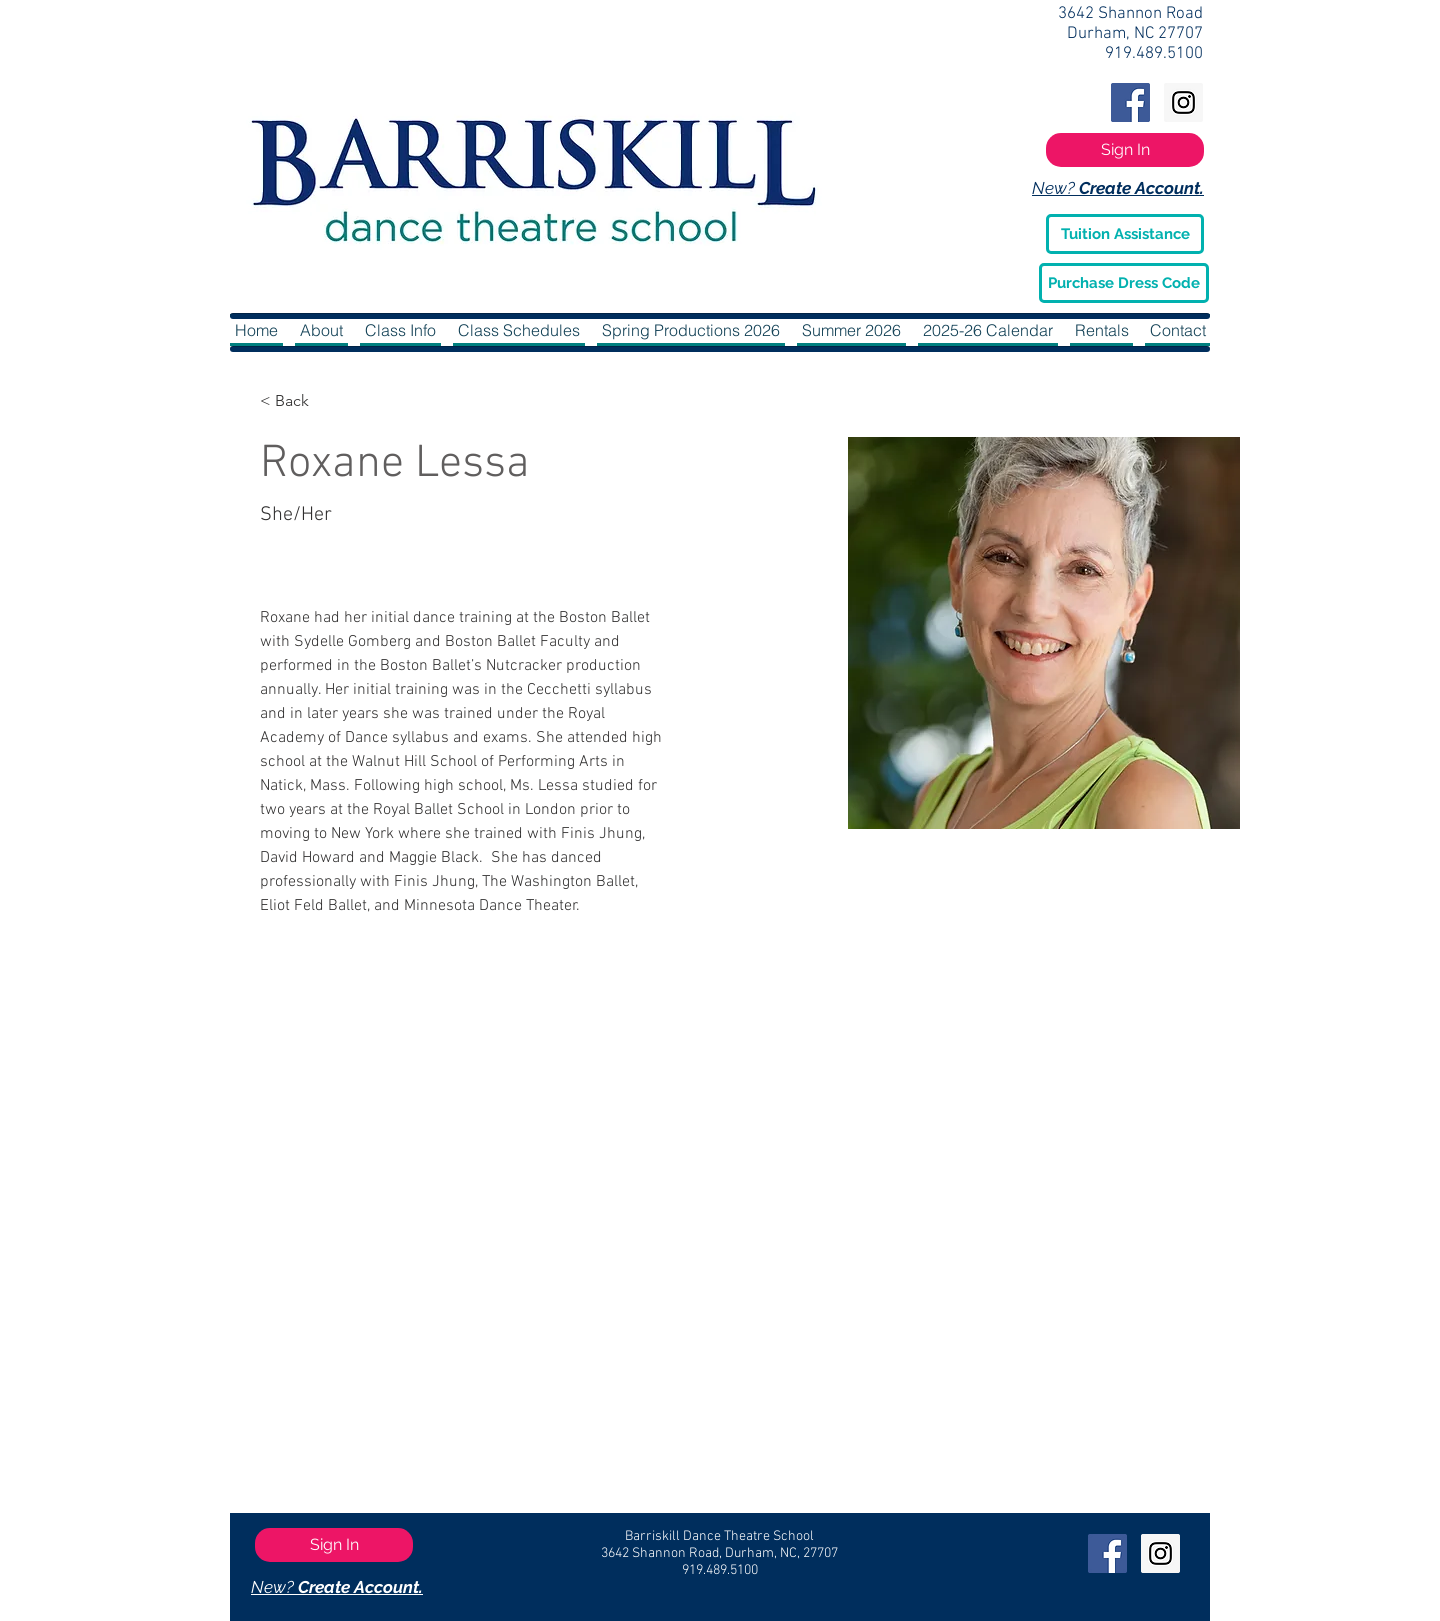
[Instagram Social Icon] (1183, 102)
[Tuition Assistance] (1125, 234)
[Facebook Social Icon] (1130, 102)
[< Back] (299, 401)
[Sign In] (1125, 150)
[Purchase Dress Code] (1124, 283)
